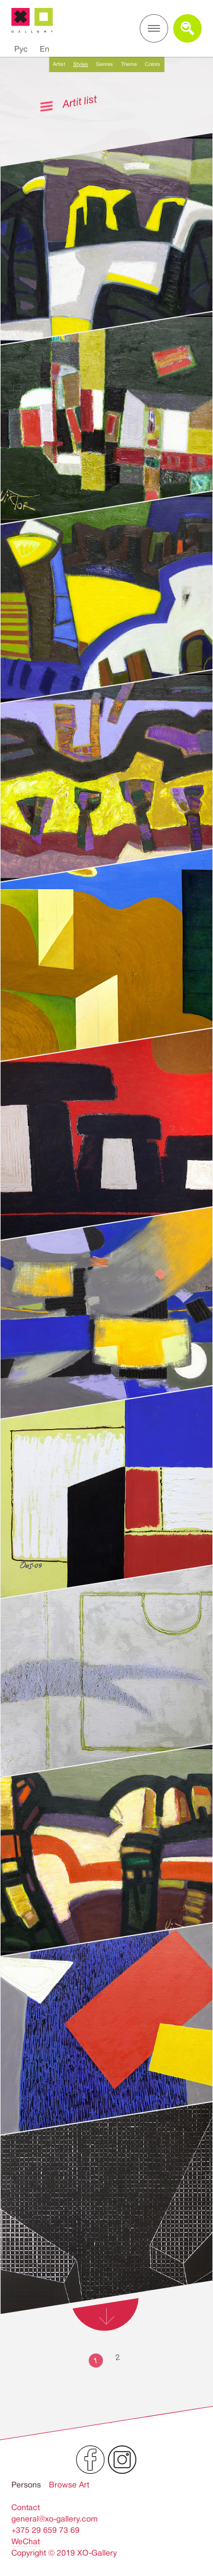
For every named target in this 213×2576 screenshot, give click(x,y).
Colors (152, 64)
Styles (80, 64)
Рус (21, 48)
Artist (59, 64)
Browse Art (69, 2484)
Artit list (79, 101)
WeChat (25, 2541)
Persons (26, 2484)
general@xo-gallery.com (54, 2518)
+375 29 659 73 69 (45, 2530)
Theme (129, 64)
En (44, 48)
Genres (104, 64)
